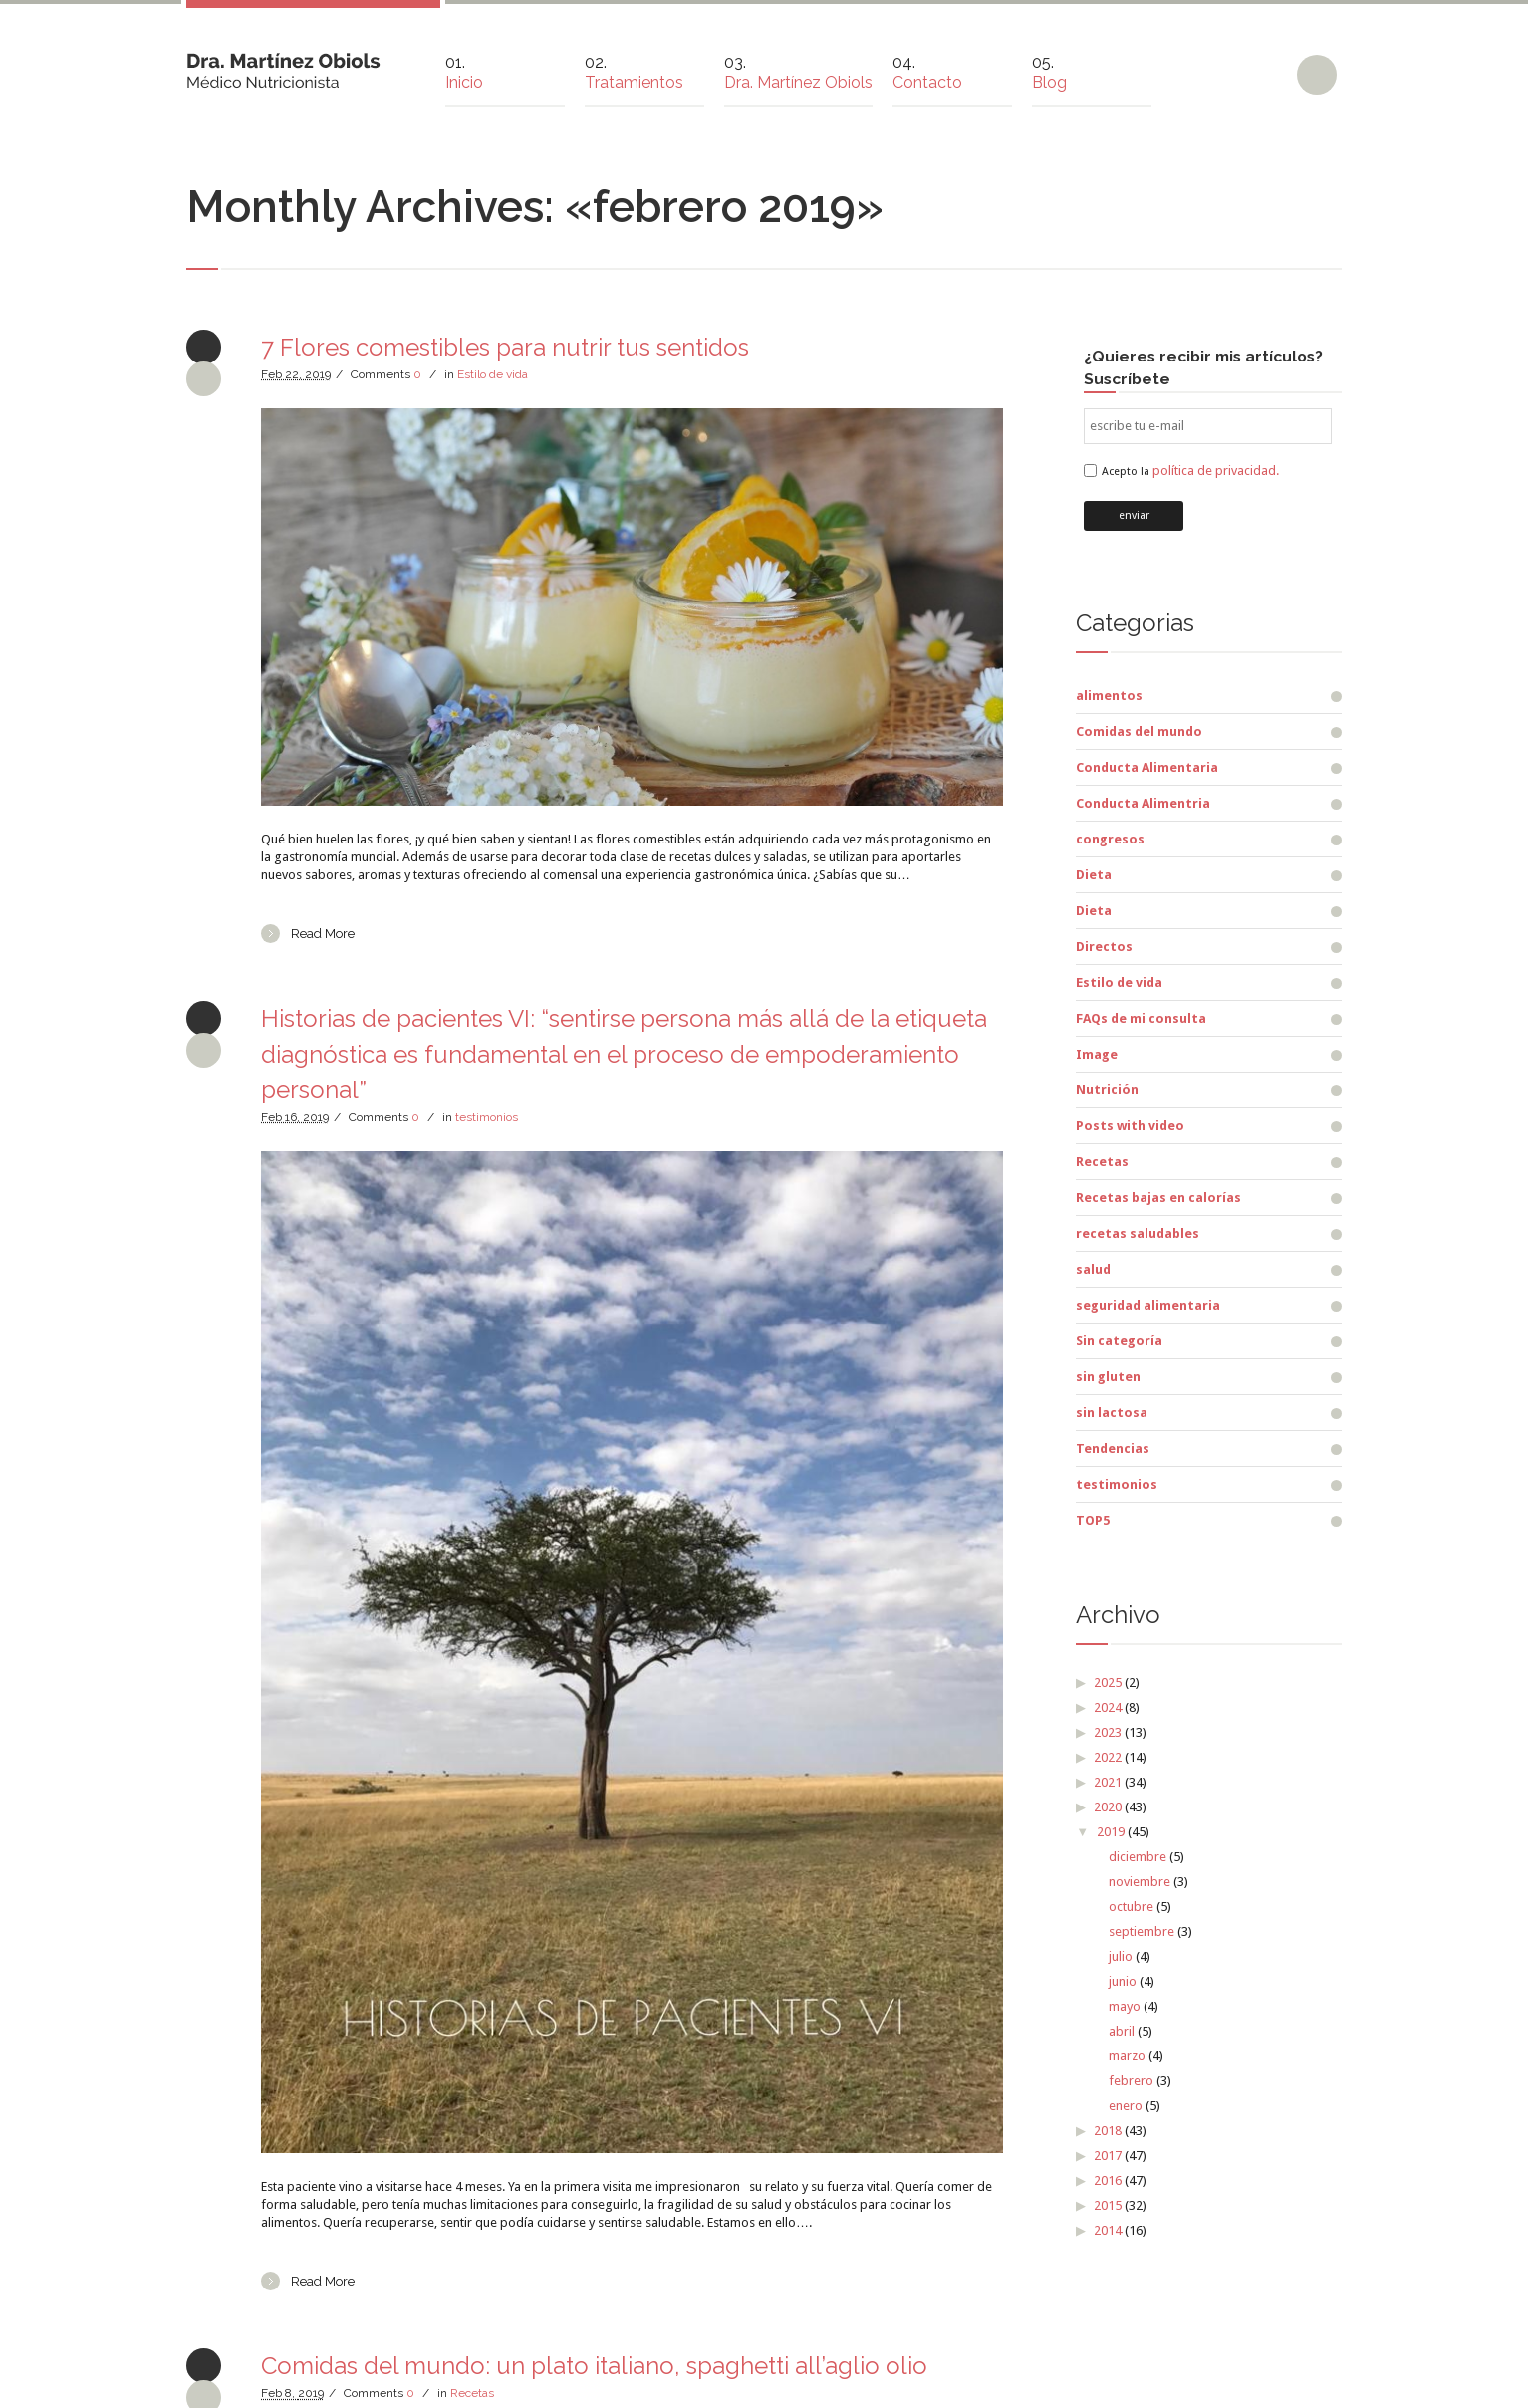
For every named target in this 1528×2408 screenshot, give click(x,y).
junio (1123, 1981)
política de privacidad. (1215, 470)
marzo (1127, 2055)
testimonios (486, 1117)
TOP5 (1093, 1520)
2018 (1108, 2130)
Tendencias (1112, 1448)
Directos (1104, 946)
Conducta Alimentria (1143, 803)
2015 (1108, 2205)
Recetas (472, 2393)
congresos (1110, 839)
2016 (1108, 2180)
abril (1122, 2031)
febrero (1131, 2080)
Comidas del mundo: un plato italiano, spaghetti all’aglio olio (594, 2365)
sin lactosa (1111, 1412)
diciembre (1137, 1856)
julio (1121, 1956)
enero (1126, 2105)
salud (1093, 1269)
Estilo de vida (492, 374)
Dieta (1094, 874)
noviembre (1139, 1881)
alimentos (1109, 695)
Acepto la (1190, 471)
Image (1097, 1054)
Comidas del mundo (1139, 731)
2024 (1108, 1707)
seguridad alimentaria (1148, 1305)
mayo (1125, 2006)
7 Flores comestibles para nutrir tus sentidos (505, 347)
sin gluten (1108, 1376)
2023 (1108, 1732)
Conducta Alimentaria (1147, 767)
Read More (323, 933)
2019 (1111, 1831)
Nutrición (1107, 1090)
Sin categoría (1119, 1340)
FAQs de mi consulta (1141, 1018)
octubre (1131, 1906)
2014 (1108, 2230)
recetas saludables (1137, 1233)
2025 (1108, 1682)
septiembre (1141, 1931)
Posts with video (1130, 1125)
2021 (1108, 1782)
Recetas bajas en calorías (1158, 1197)
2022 (1108, 1757)
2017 (1108, 2155)
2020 (1108, 1807)
